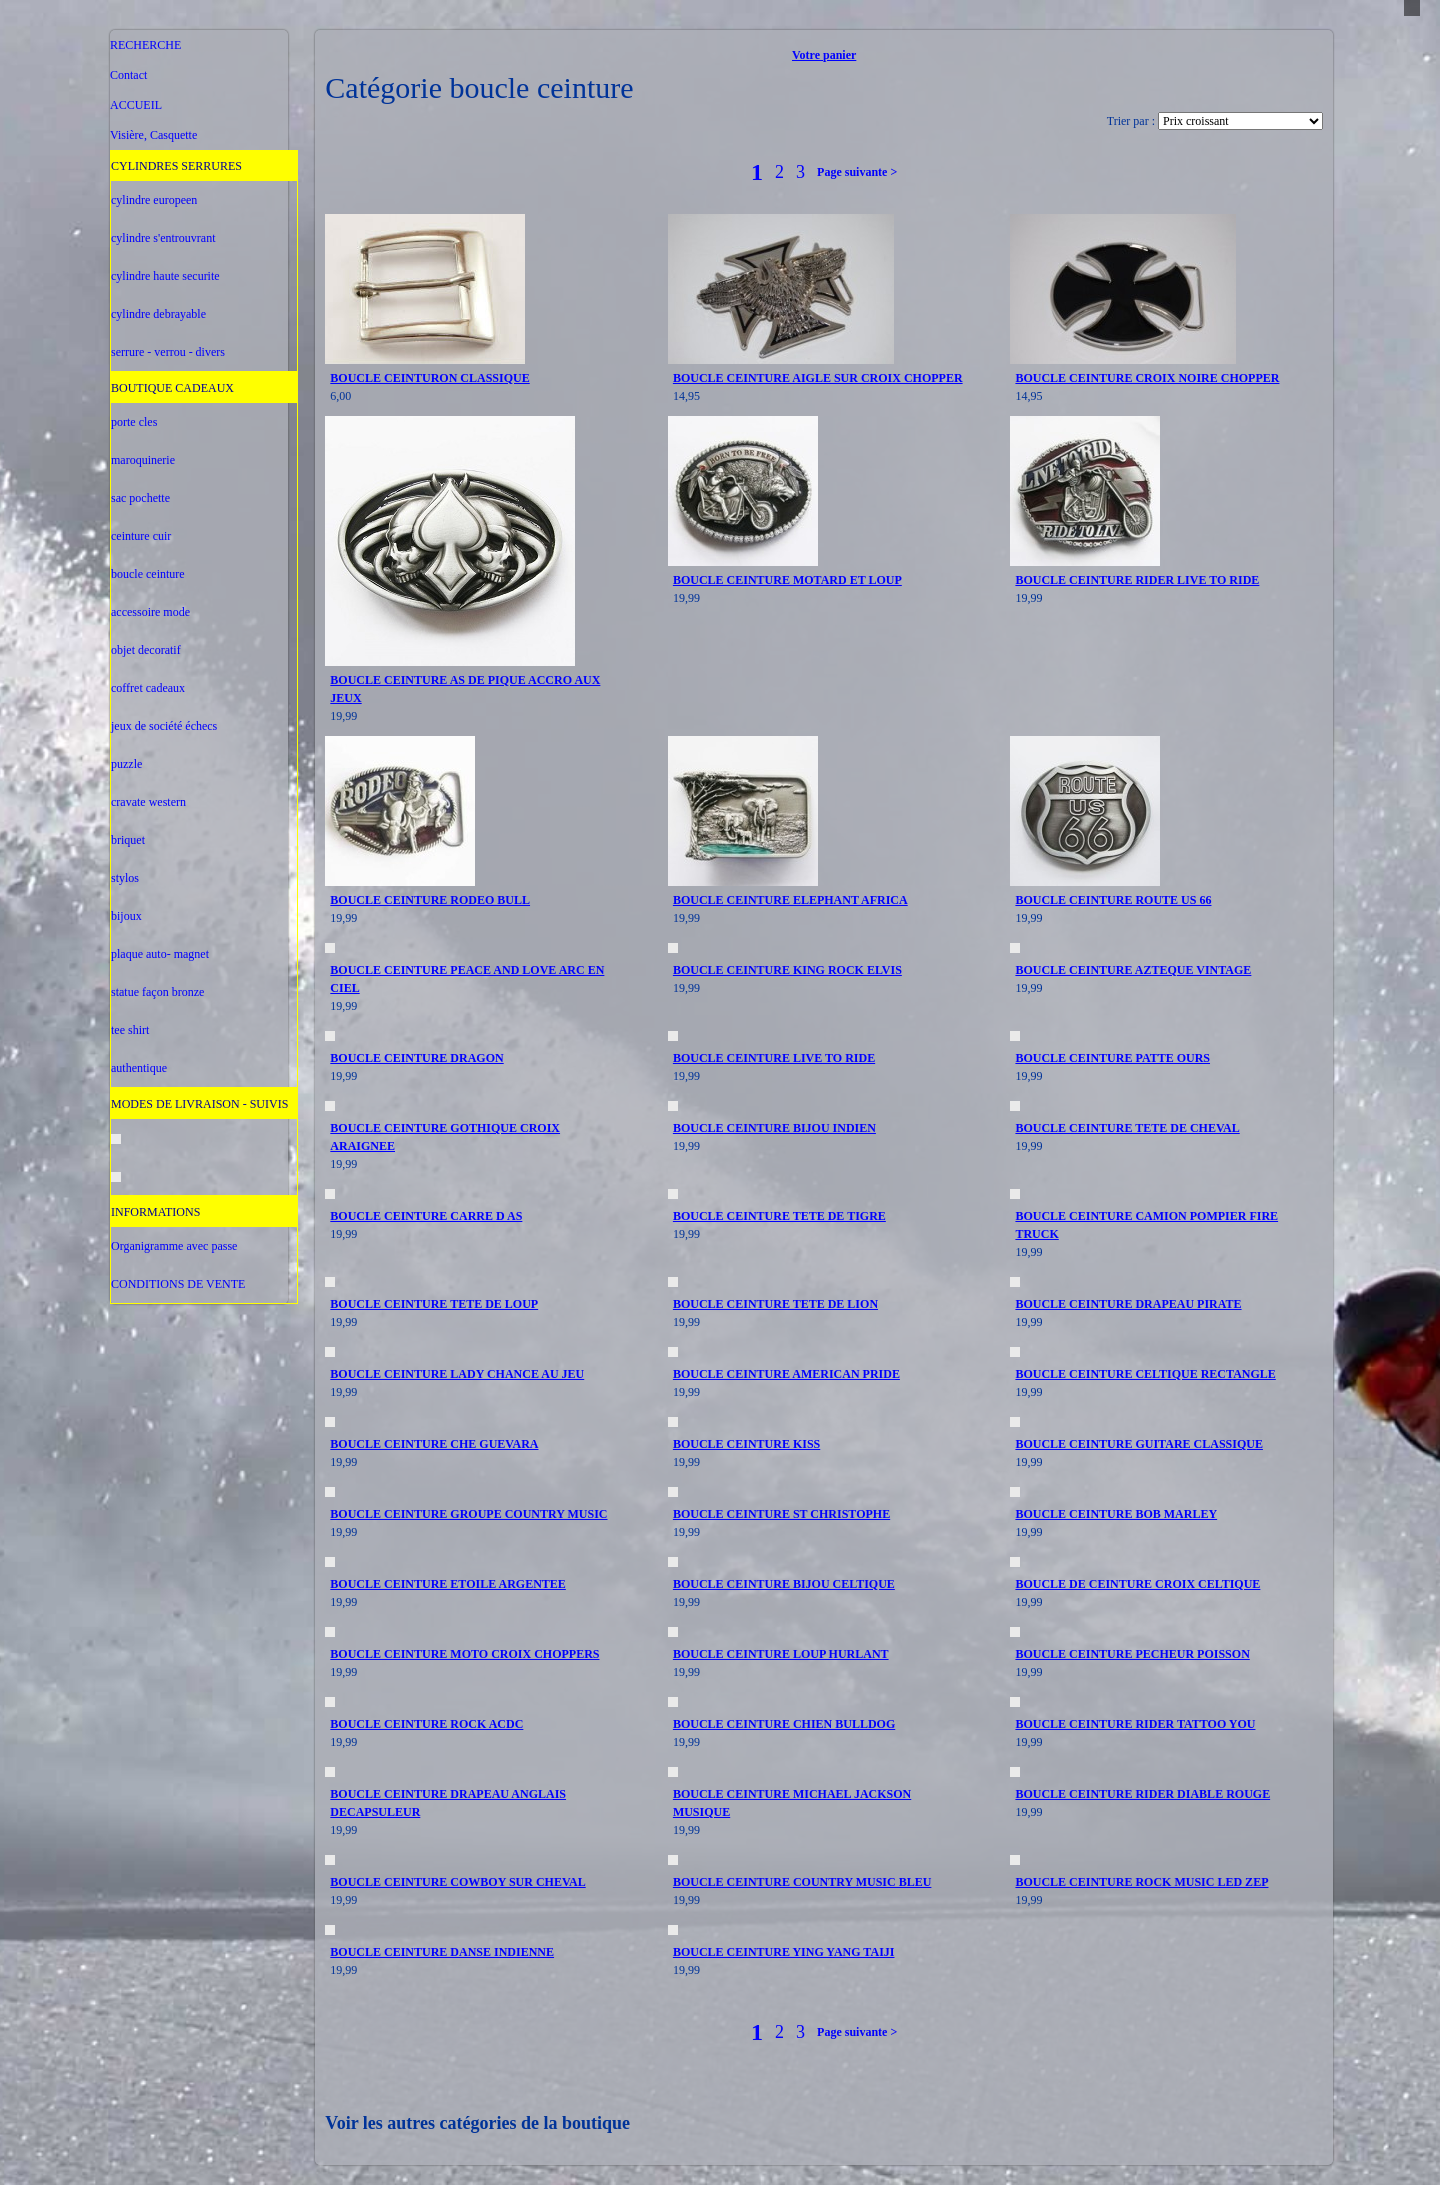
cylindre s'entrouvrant (163, 238)
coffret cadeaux (148, 688)
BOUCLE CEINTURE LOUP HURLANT (781, 1654)
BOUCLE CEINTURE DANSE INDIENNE (442, 1952)
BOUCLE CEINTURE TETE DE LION (775, 1304)
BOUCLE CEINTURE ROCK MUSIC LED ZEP (1141, 1882)
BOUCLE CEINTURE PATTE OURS (1112, 1058)
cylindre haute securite (165, 276)
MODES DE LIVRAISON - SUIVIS (199, 1104)
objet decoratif (146, 650)
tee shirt (130, 1030)
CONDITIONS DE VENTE (178, 1284)
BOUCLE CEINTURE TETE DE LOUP (434, 1304)
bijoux (126, 916)
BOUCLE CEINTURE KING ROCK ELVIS (787, 970)
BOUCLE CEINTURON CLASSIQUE (429, 378)
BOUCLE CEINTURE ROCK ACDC (426, 1724)
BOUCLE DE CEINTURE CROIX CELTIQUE (1137, 1584)
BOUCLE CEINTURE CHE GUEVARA (434, 1444)
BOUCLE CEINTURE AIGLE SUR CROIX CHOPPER (818, 378)
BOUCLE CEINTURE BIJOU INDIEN (774, 1128)
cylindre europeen (154, 200)
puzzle (126, 764)
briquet (128, 840)
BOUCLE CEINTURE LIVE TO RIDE (774, 1058)
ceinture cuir (141, 536)
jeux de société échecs (164, 726)
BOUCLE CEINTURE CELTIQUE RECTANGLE (1145, 1374)
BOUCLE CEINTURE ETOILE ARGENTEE (448, 1584)
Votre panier (824, 55)
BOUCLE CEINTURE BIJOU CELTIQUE (784, 1584)
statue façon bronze (157, 992)
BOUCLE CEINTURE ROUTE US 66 (1113, 900)
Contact (128, 75)
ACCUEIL (136, 105)
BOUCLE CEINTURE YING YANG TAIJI (784, 1952)
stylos (125, 878)
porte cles (134, 422)
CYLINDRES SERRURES (176, 166)
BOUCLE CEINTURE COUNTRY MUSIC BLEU (802, 1882)
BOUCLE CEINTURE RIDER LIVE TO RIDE (1137, 580)
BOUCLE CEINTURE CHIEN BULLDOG (784, 1724)
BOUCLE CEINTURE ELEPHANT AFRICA (790, 900)
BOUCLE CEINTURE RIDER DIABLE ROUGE (1142, 1794)
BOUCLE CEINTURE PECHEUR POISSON (1132, 1654)
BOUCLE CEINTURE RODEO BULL (430, 900)
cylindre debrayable (158, 314)
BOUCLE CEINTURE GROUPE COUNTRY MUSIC (468, 1514)
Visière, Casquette (153, 135)
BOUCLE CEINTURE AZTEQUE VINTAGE (1133, 970)
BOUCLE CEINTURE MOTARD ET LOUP (787, 580)
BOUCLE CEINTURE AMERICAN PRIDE (786, 1374)
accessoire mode (150, 612)
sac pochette (140, 498)
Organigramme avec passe (174, 1246)
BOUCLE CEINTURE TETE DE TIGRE (779, 1216)
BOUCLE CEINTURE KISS (746, 1444)
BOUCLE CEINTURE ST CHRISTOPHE (781, 1514)
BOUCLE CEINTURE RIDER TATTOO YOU (1135, 1724)
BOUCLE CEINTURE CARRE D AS (426, 1216)
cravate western (148, 802)
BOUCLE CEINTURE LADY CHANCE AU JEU (457, 1374)
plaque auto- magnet (160, 954)
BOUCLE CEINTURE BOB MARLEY (1116, 1514)
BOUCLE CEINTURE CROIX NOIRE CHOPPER (1147, 378)
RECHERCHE (145, 45)
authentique (139, 1068)
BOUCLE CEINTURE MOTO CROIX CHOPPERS (464, 1654)
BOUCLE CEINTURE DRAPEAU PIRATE (1128, 1304)
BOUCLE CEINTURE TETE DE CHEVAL (1127, 1128)
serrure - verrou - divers (168, 352)
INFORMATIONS (155, 1212)
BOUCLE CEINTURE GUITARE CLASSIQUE (1139, 1444)
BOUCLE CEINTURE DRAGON (416, 1058)
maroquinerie (143, 460)
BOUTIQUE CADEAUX (172, 388)
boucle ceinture (148, 574)
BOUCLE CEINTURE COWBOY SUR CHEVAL (457, 1882)
